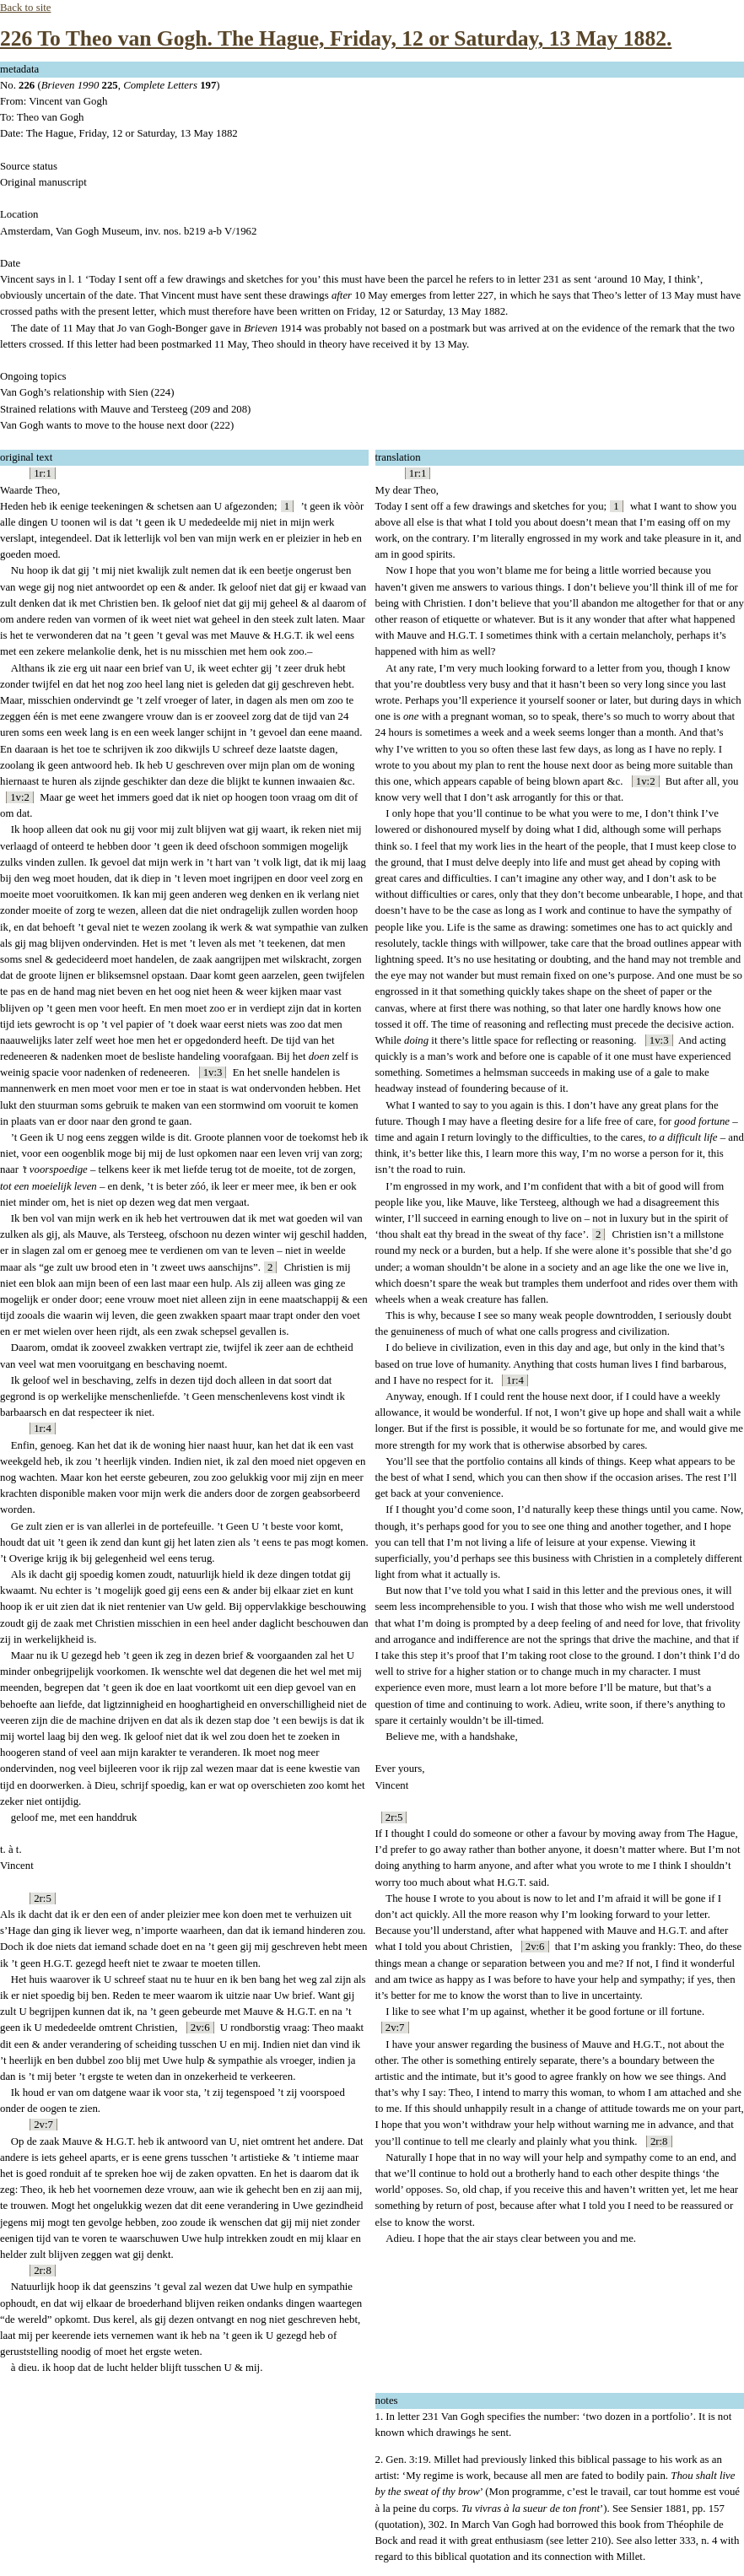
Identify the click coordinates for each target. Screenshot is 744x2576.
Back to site (25, 8)
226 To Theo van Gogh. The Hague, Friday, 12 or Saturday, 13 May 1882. (335, 38)
